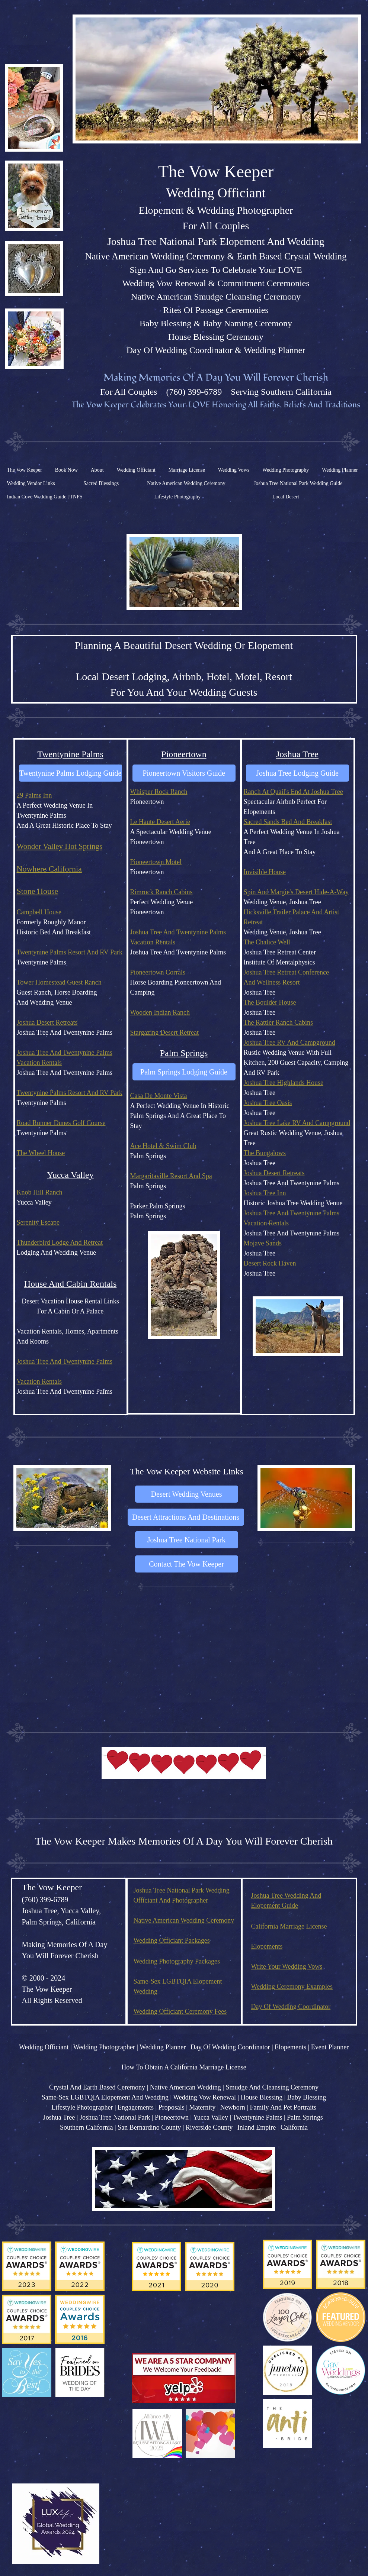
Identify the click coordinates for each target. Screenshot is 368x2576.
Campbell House (39, 912)
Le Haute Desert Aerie (160, 821)
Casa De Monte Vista (158, 1095)
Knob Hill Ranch (40, 1192)
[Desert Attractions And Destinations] (186, 1517)
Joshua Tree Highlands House (284, 1082)
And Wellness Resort (272, 982)
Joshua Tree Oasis (268, 1102)
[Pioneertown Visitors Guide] (184, 773)
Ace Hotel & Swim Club (163, 1146)
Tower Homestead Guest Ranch (59, 982)
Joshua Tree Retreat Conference (286, 972)
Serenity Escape (38, 1222)
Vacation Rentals (39, 1062)
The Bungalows (265, 1153)
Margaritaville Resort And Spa (171, 1176)
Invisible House (265, 872)
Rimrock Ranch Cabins (161, 892)
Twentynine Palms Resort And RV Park (69, 952)
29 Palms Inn (34, 795)
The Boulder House (270, 1002)
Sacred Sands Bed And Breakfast (288, 821)
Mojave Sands (263, 1243)
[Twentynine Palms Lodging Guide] (70, 773)
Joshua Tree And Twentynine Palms (64, 1052)
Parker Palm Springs (157, 1206)
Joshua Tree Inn (265, 1193)
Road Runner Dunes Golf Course (61, 1123)
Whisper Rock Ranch (159, 791)
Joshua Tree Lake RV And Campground (297, 1123)
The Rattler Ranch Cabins (278, 1022)
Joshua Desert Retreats (47, 1022)
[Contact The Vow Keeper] (186, 1564)
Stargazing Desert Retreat (164, 1032)
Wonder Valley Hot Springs (60, 846)
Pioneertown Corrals (157, 972)
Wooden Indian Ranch (160, 1012)
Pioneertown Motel (156, 862)
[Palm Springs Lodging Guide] (184, 1071)
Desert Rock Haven (270, 1263)
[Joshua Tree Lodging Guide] (297, 773)
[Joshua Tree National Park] (186, 1539)
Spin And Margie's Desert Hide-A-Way (296, 892)
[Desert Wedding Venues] (186, 1494)
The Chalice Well (267, 942)
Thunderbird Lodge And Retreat (60, 1242)
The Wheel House (41, 1153)
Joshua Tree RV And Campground (289, 1042)
